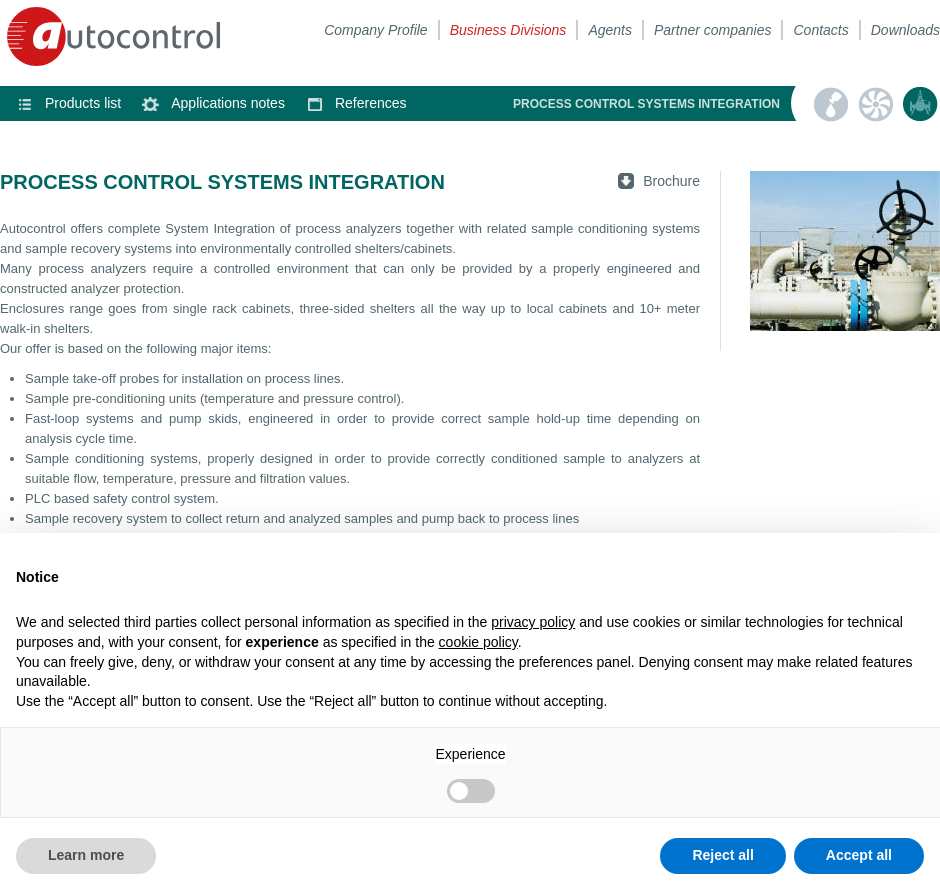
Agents (610, 30)
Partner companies (713, 30)
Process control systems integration (920, 104)
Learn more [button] (86, 855)
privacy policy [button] (533, 622)
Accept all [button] (859, 855)
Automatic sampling (830, 104)
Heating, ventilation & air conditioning (875, 104)
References (371, 103)
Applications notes (228, 103)
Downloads (905, 30)
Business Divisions (508, 30)
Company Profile (376, 30)
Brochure (671, 181)
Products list (83, 103)
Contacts (820, 30)
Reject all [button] (722, 855)
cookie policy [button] (478, 642)
